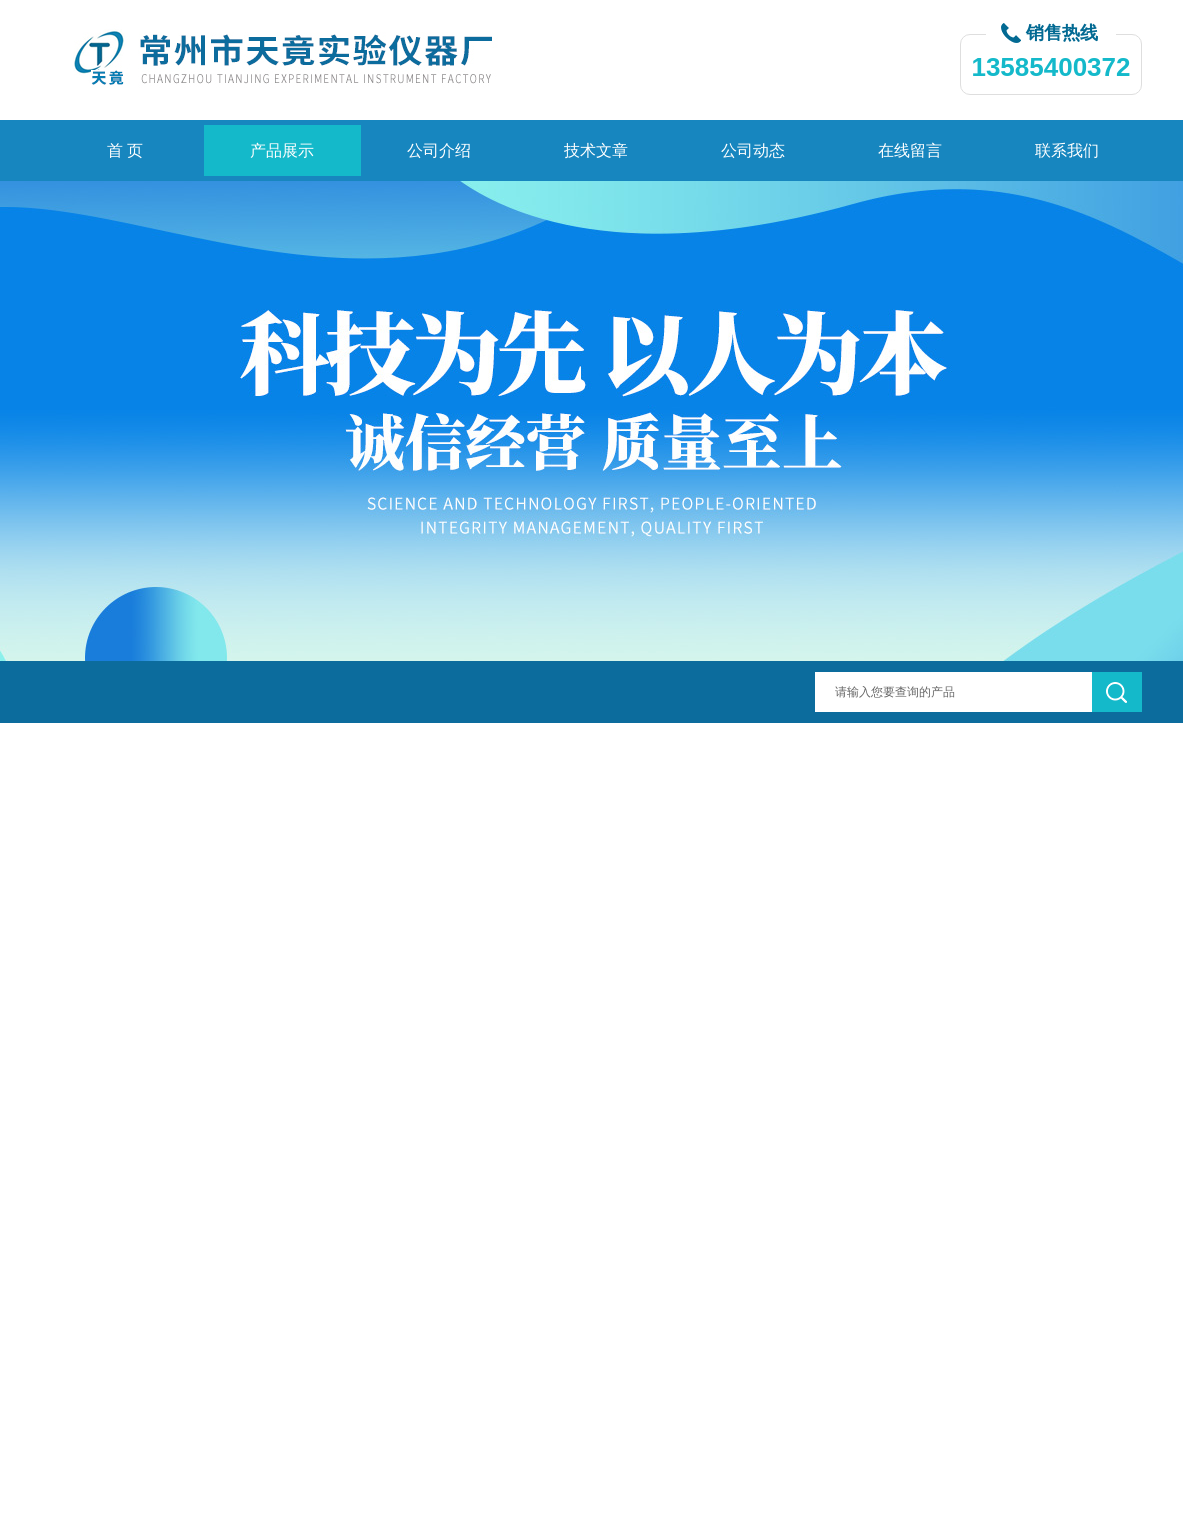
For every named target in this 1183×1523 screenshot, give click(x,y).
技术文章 (596, 150)
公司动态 (753, 150)
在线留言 (910, 150)
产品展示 (282, 150)
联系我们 (1067, 150)
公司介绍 (439, 150)
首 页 (125, 150)
